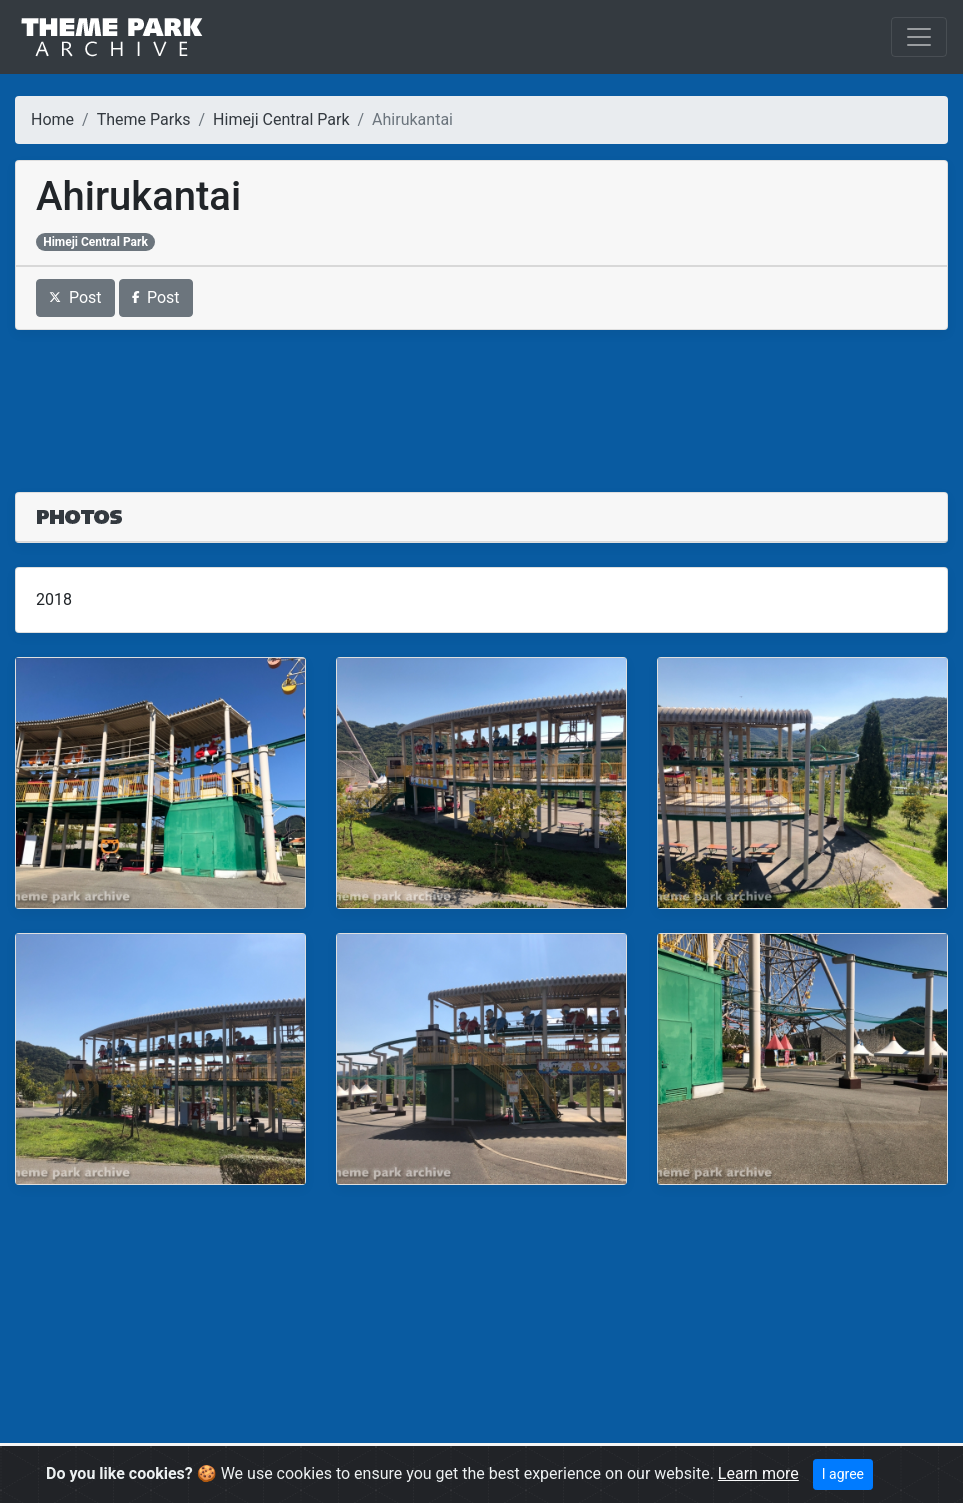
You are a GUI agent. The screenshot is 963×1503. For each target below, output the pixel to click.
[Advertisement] (481, 399)
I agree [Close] (843, 1474)
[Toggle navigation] (919, 37)
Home (52, 119)
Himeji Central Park (281, 119)
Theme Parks (144, 119)
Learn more (758, 1473)
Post (75, 297)
